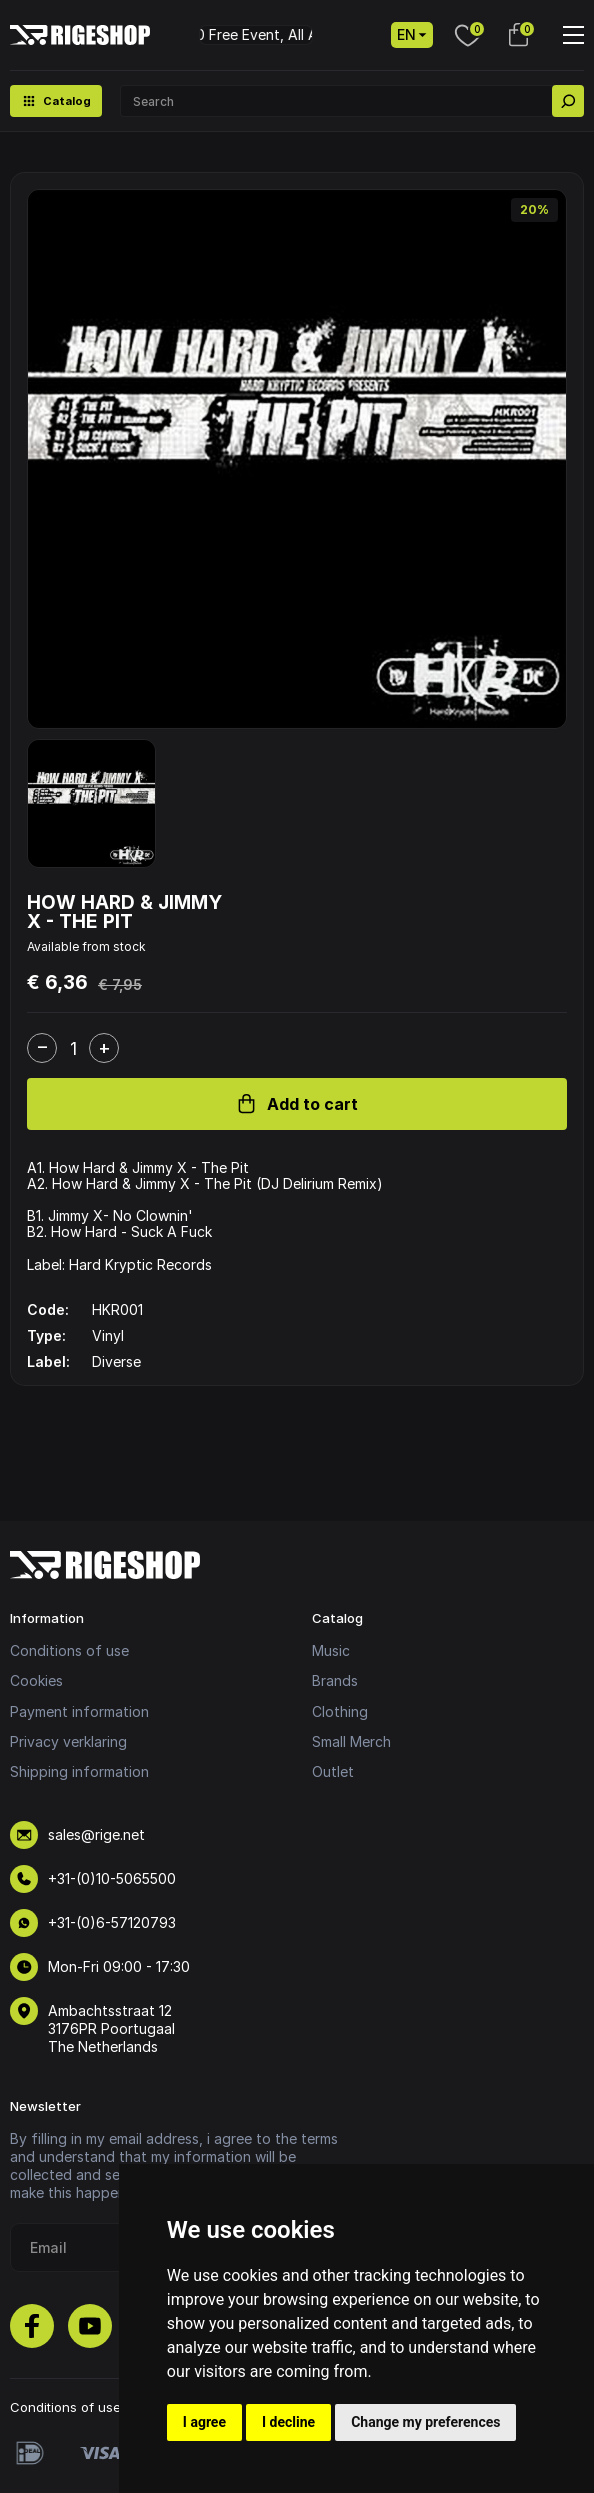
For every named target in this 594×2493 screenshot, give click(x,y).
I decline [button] (288, 2422)
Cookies (36, 1680)
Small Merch (351, 1741)
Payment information (79, 1711)
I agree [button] (204, 2422)
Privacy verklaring (68, 1741)
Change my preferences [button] (425, 2422)
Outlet (333, 1771)
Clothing (340, 1711)
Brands (335, 1680)
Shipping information (79, 1771)
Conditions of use (69, 1650)
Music (331, 1650)
